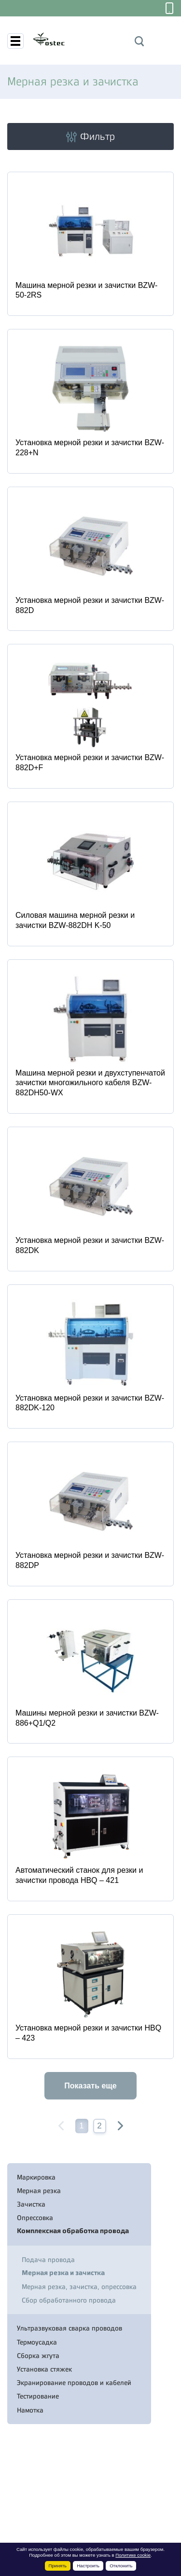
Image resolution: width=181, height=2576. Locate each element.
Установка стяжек (44, 2369)
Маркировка (36, 2177)
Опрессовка (35, 2218)
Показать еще (90, 2086)
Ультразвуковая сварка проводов (69, 2328)
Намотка (30, 2410)
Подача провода (48, 2259)
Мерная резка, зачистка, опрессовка (79, 2286)
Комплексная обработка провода (73, 2231)
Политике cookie (133, 2555)
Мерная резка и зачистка (63, 2273)
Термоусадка (37, 2342)
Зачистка (31, 2204)
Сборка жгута (38, 2355)
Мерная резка (39, 2190)
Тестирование (38, 2396)
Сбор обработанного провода (69, 2300)
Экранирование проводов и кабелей (74, 2382)
